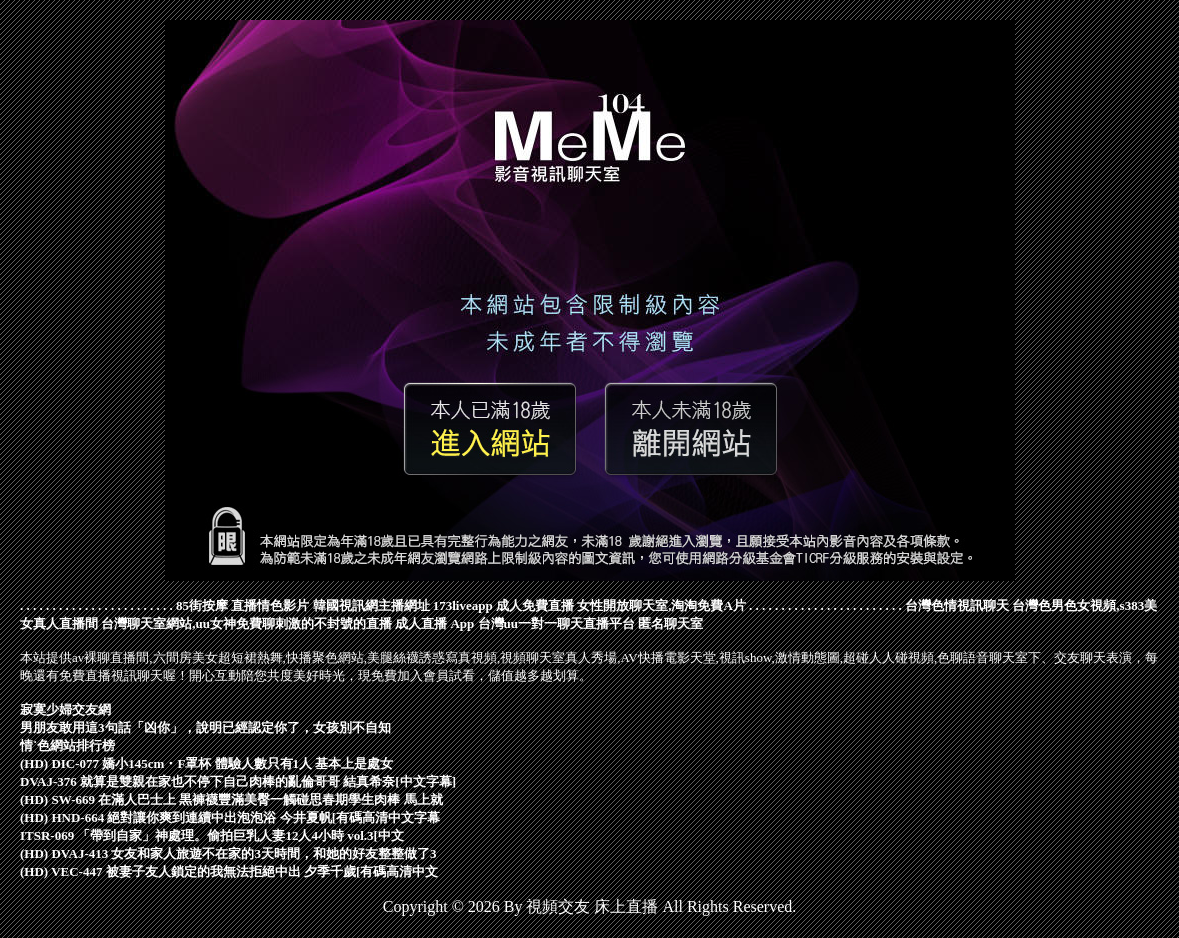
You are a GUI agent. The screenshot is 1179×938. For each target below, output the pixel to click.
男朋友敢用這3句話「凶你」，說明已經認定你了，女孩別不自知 (205, 727)
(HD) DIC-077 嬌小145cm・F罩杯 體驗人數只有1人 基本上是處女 (206, 763)
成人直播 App (434, 623)
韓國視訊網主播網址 (371, 605)
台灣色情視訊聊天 (957, 605)
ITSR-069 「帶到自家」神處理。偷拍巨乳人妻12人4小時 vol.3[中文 (212, 835)
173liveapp (463, 605)
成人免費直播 (535, 605)
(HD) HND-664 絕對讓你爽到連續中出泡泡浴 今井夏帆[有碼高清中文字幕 (230, 817)
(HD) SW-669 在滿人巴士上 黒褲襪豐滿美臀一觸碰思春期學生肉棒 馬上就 (231, 799)
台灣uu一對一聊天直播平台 (556, 623)
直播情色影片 (270, 605)
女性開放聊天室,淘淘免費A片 (661, 605)
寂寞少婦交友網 (65, 709)
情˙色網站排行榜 (67, 745)
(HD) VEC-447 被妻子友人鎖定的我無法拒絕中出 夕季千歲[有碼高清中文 (229, 871)
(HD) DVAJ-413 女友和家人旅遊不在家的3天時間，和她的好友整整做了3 (228, 853)
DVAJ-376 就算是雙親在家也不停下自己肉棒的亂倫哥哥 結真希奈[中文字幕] (238, 781)
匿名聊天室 (670, 623)
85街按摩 (202, 605)
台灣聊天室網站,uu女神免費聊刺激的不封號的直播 (246, 623)
